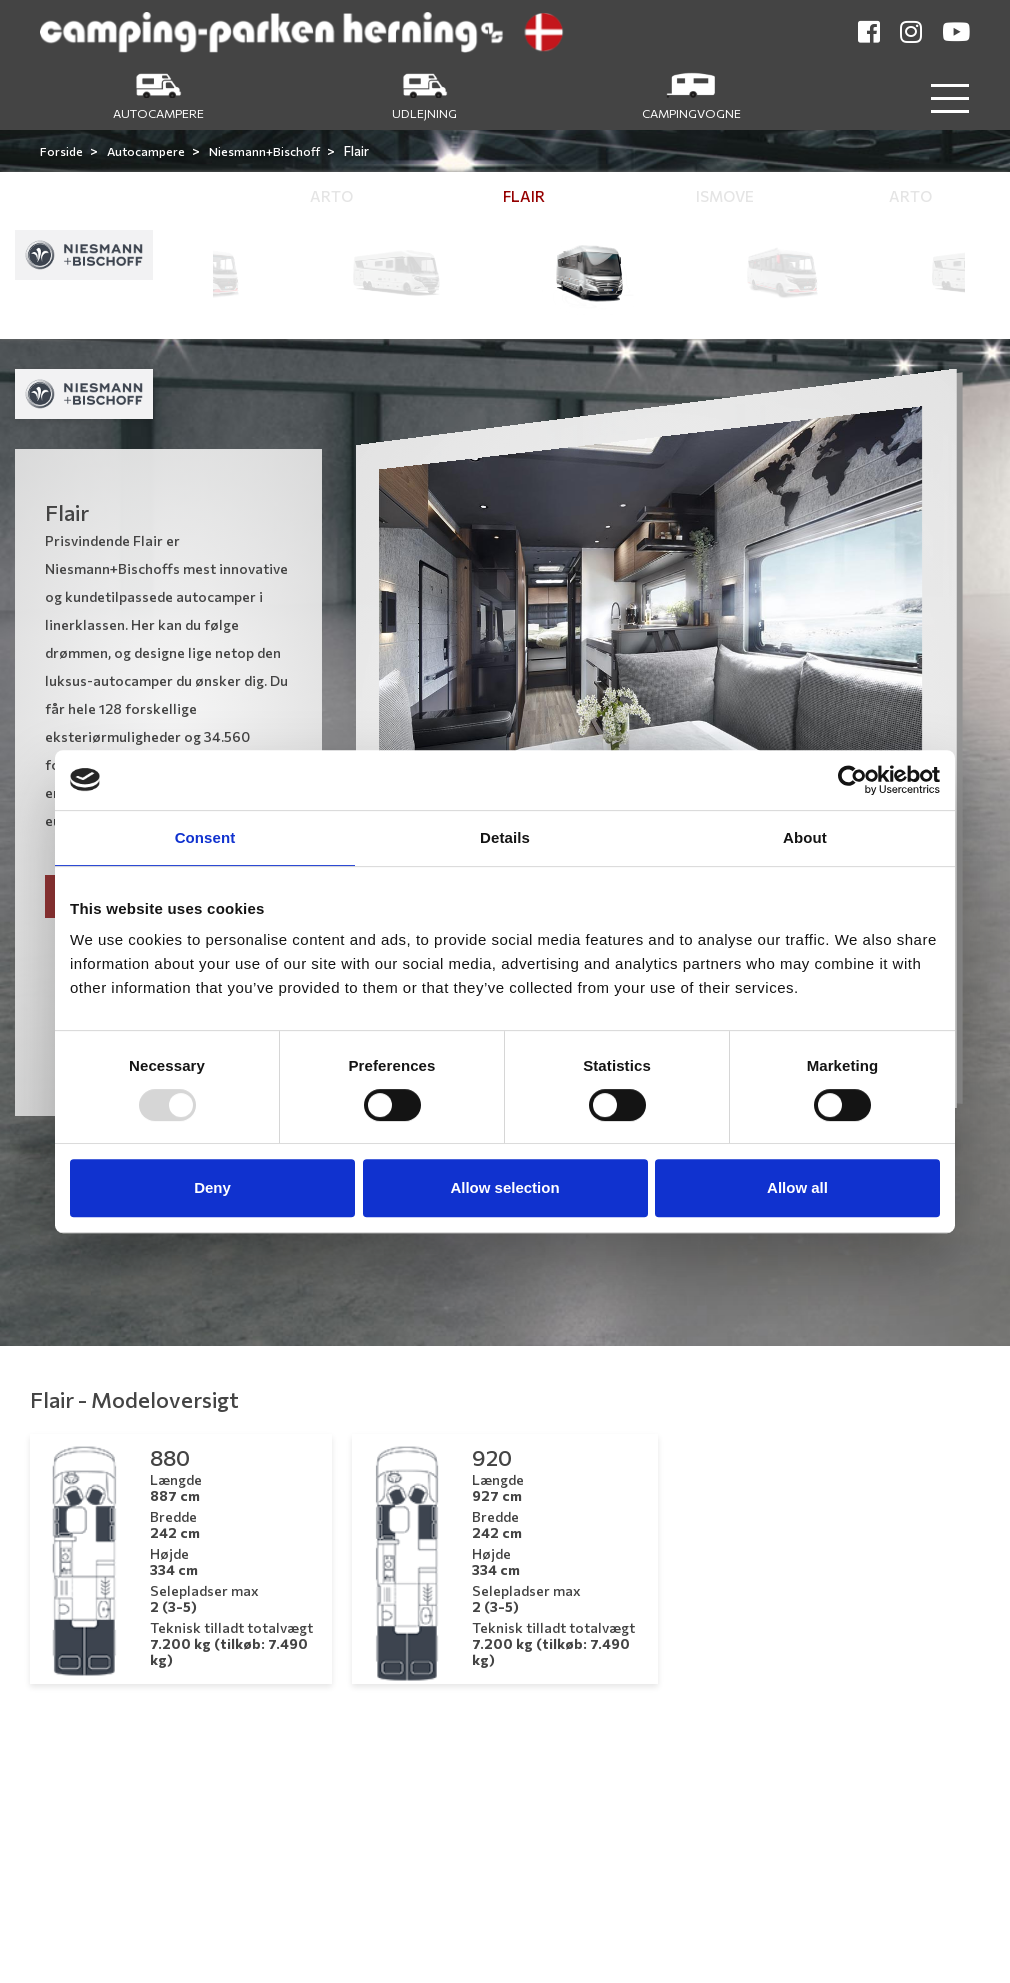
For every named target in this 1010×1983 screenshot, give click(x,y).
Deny (212, 1187)
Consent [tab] (205, 837)
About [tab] (805, 837)
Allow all (797, 1187)
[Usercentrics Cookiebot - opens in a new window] (852, 780)
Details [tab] (505, 837)
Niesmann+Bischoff (265, 151)
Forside (62, 151)
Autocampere (147, 151)
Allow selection (504, 1187)
